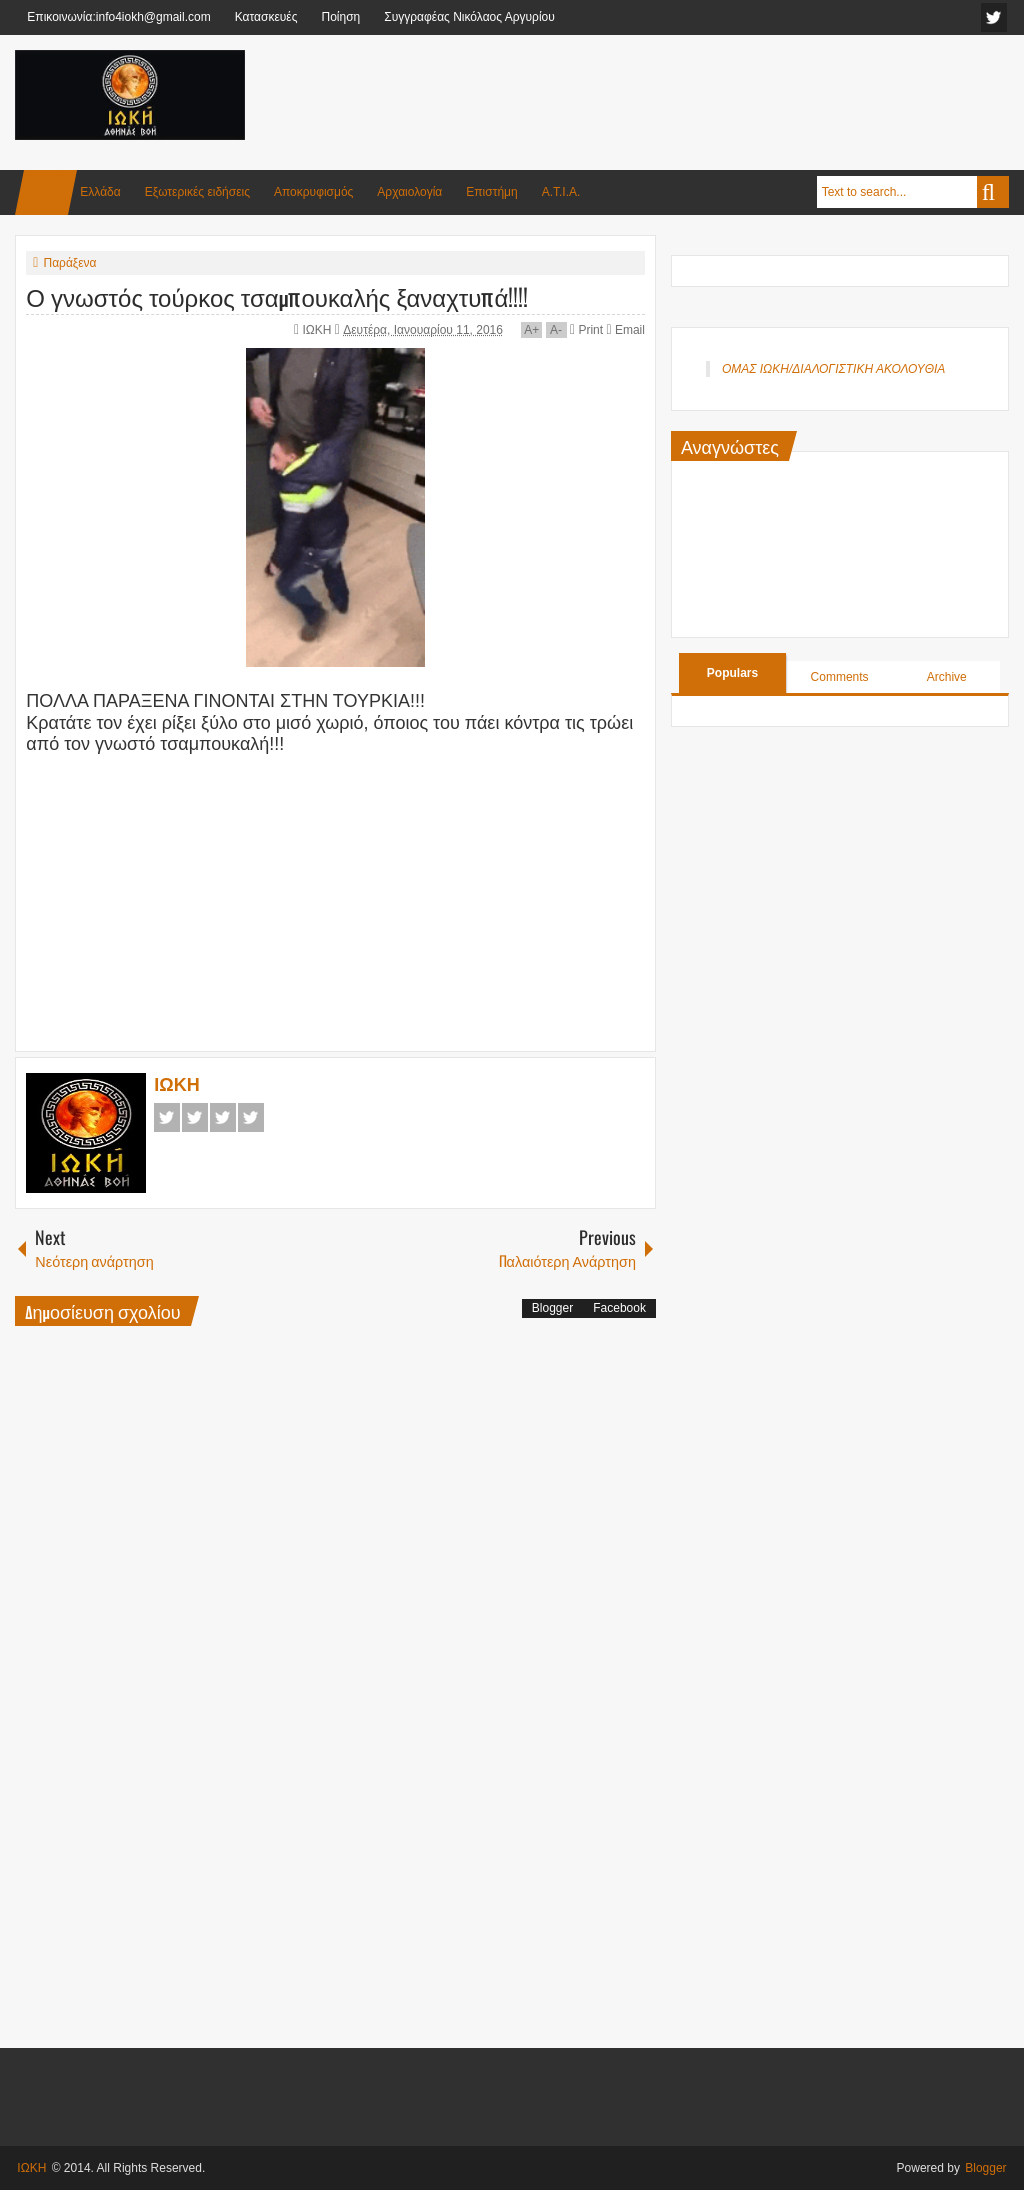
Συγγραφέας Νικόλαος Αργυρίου (469, 17)
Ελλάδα (100, 192)
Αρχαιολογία (409, 192)
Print (586, 330)
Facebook (167, 1117)
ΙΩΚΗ (318, 330)
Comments (840, 677)
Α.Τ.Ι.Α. (561, 192)
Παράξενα (69, 263)
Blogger (552, 1308)
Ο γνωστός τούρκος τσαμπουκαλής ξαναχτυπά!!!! (277, 296)
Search (993, 192)
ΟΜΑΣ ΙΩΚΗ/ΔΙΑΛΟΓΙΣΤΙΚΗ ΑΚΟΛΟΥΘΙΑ (833, 369)
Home (46, 192)
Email (625, 330)
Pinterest (251, 1117)
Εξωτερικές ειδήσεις (197, 192)
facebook (994, 17)
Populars (732, 673)
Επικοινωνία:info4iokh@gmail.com (118, 17)
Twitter (195, 1117)
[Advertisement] (645, 99)
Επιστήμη (491, 192)
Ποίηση (340, 17)
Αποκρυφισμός (313, 192)
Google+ (223, 1117)
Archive (947, 677)
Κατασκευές (266, 17)
